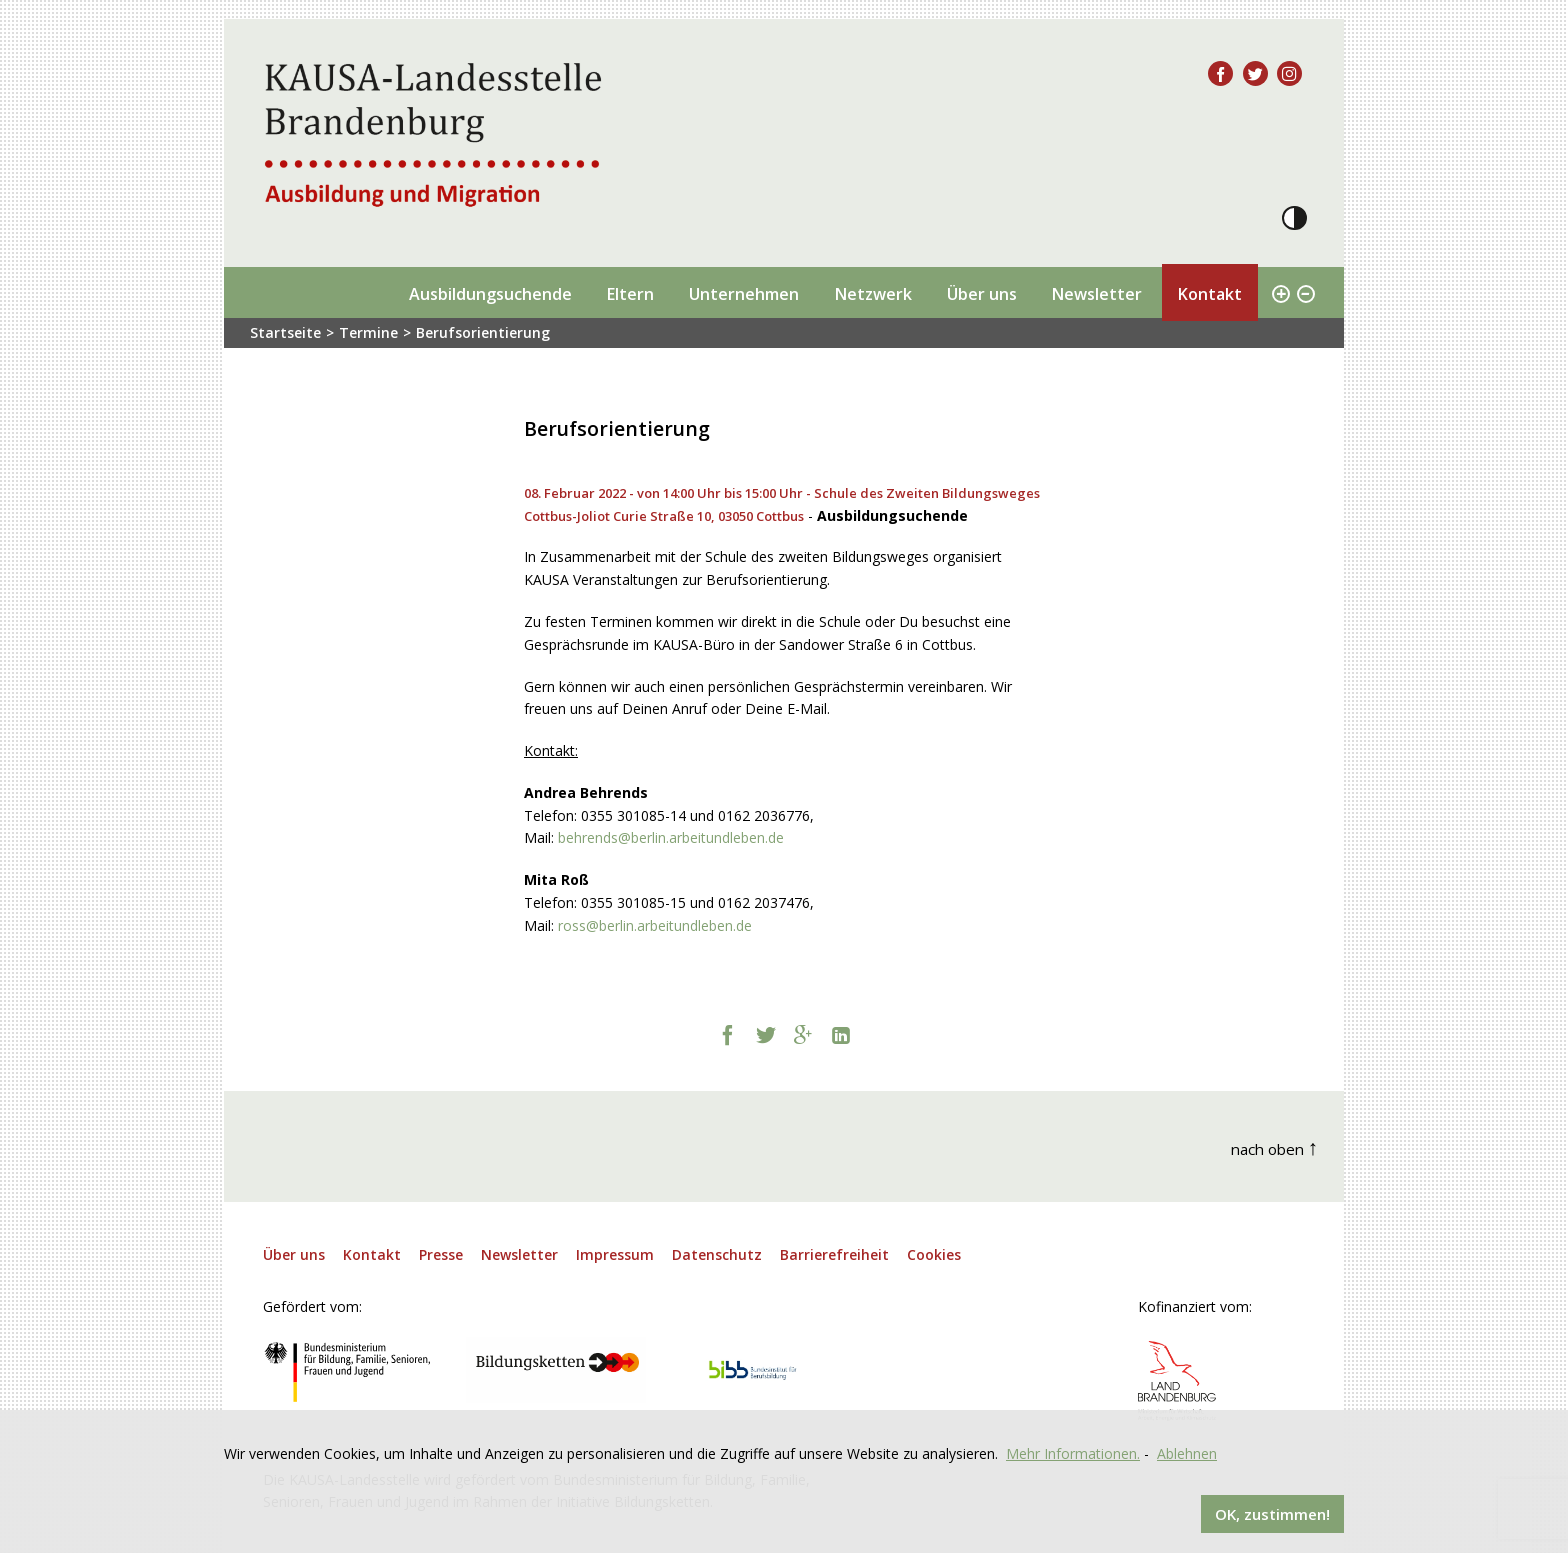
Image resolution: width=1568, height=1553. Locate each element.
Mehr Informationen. (1073, 1453)
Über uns (982, 294)
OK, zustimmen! (1272, 1514)
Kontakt (1209, 294)
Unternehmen (744, 294)
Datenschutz (717, 1254)
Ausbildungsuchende (490, 294)
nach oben (1275, 1146)
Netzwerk (873, 294)
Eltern (630, 294)
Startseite (285, 332)
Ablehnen (1187, 1453)
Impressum (615, 1254)
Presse (441, 1254)
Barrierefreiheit (834, 1254)
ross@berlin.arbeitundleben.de (655, 925)
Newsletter (1096, 294)
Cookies (934, 1254)
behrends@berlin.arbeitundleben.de (671, 837)
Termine (368, 332)
